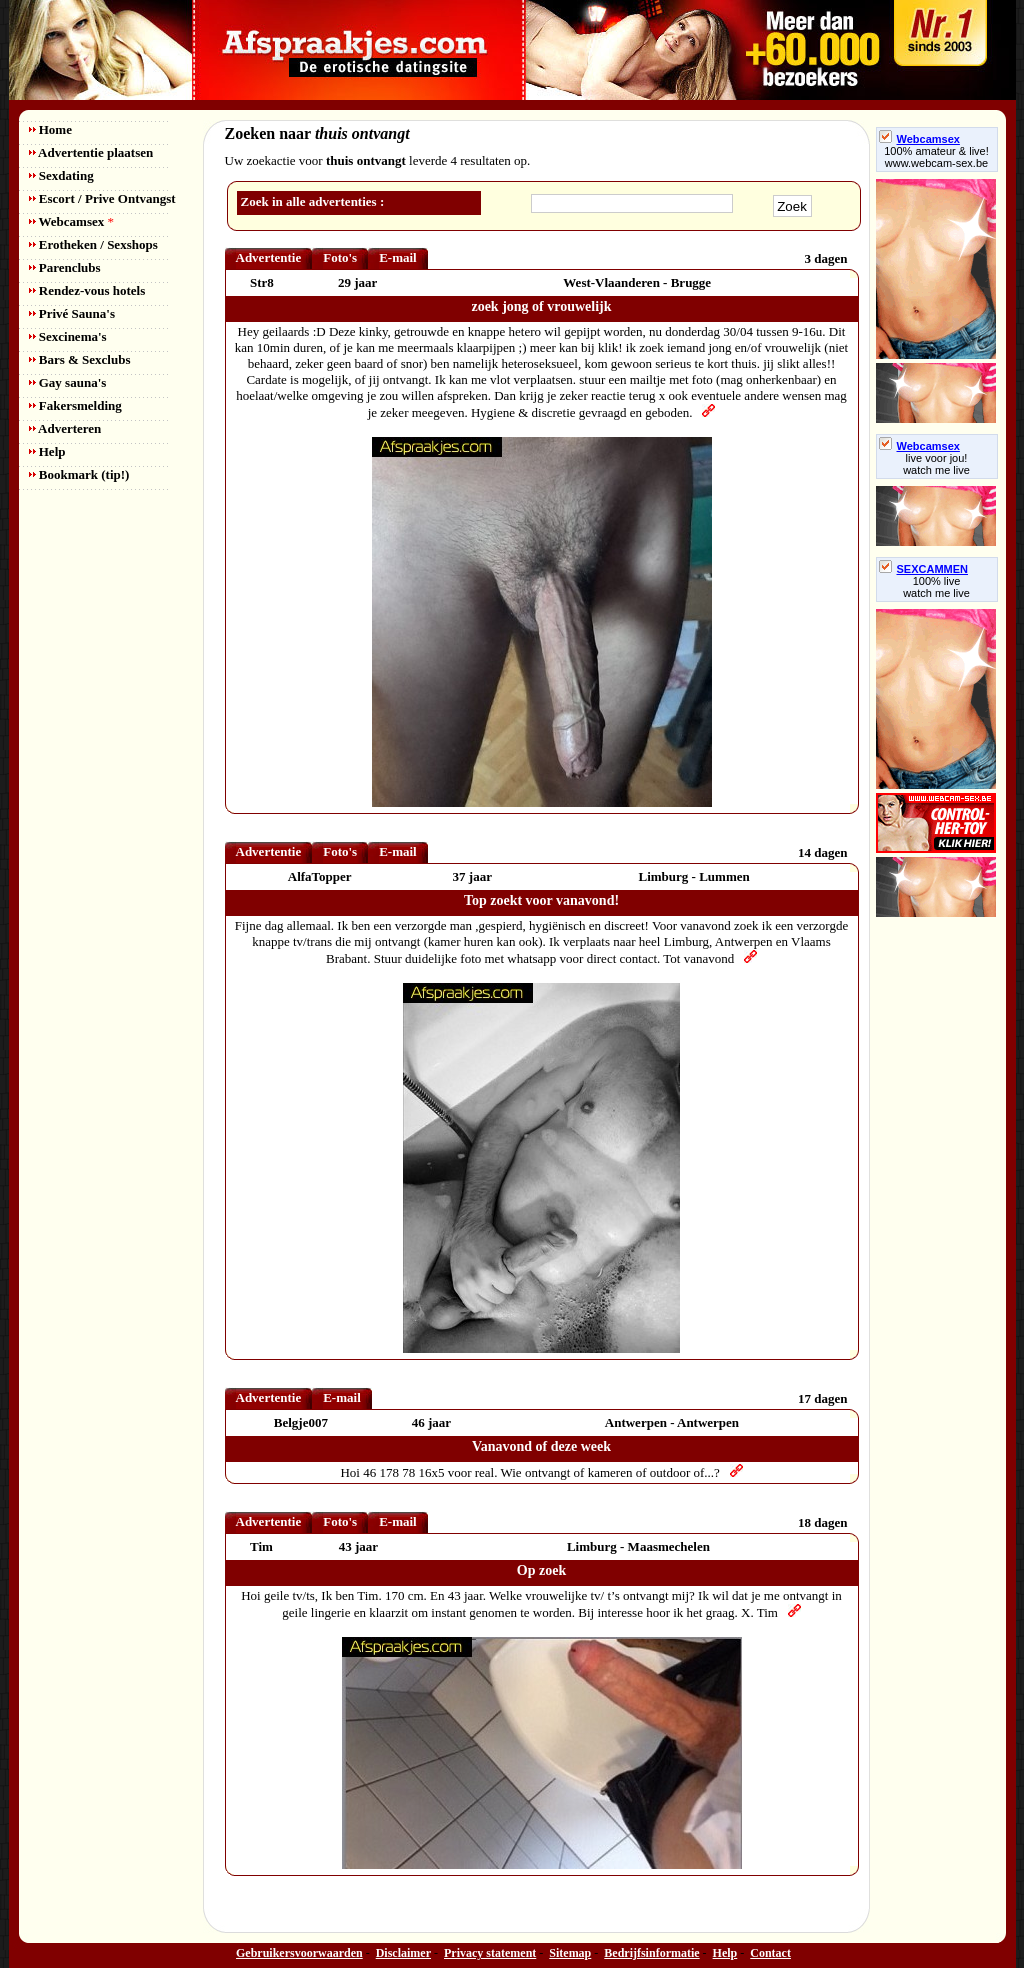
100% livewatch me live (936, 587)
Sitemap (570, 1953)
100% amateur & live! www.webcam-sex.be (936, 157)
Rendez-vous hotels (87, 290)
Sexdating (61, 175)
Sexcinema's (68, 336)
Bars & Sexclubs (80, 359)
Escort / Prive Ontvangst (102, 198)
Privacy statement (490, 1953)
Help (47, 451)
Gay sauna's (68, 382)
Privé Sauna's (72, 313)
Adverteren (65, 428)
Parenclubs (65, 267)
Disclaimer (403, 1953)
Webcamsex (71, 221)
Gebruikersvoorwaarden (299, 1953)
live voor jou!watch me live (936, 464)
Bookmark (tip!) (79, 474)
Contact (770, 1953)
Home (50, 129)
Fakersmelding (75, 405)
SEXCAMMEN (924, 569)
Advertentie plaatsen (91, 152)
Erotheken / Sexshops (93, 244)
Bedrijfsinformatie (651, 1953)
